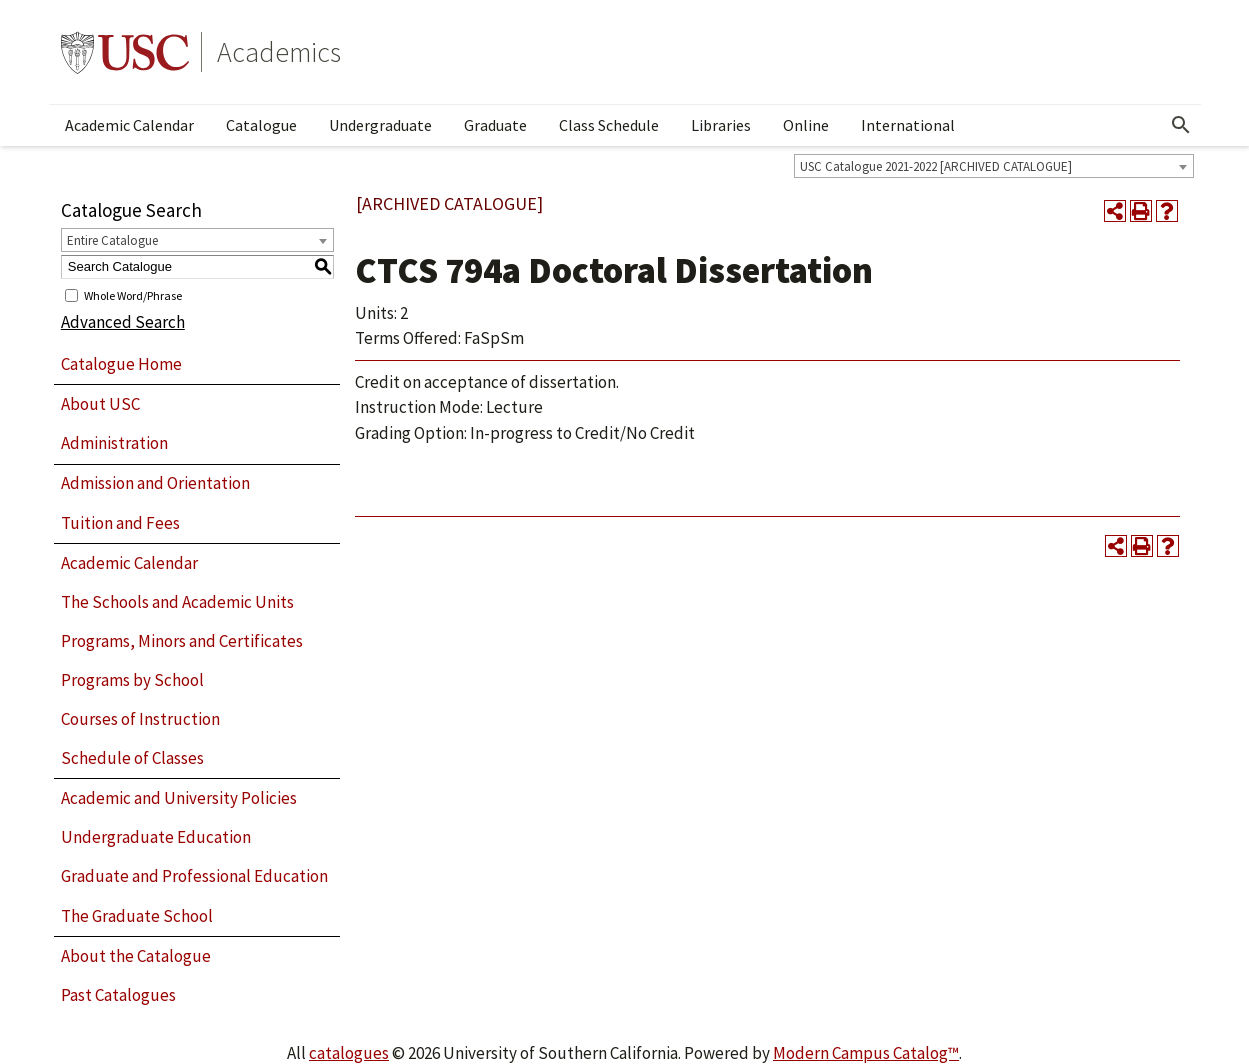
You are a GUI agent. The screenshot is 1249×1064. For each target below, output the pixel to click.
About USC (100, 404)
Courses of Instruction (140, 719)
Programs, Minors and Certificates (182, 641)
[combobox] (994, 166)
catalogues (349, 1053)
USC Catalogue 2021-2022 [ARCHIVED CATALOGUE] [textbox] (936, 166)
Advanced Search (123, 322)
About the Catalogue (136, 956)
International (908, 125)
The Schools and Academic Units (177, 602)
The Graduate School (137, 916)
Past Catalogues (118, 995)
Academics (279, 52)
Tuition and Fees (120, 523)
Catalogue (261, 125)
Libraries (721, 125)
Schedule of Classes (132, 758)
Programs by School (132, 680)
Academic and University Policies (179, 798)
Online (806, 125)
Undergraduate (380, 125)
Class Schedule (609, 125)
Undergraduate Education (156, 837)
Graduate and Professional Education (194, 876)
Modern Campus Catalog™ (866, 1053)
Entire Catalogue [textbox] (112, 240)
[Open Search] (1181, 125)
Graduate (495, 125)
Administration (114, 443)
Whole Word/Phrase (133, 294)
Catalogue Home (121, 364)
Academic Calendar (129, 125)
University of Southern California (125, 52)
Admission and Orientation (155, 483)
